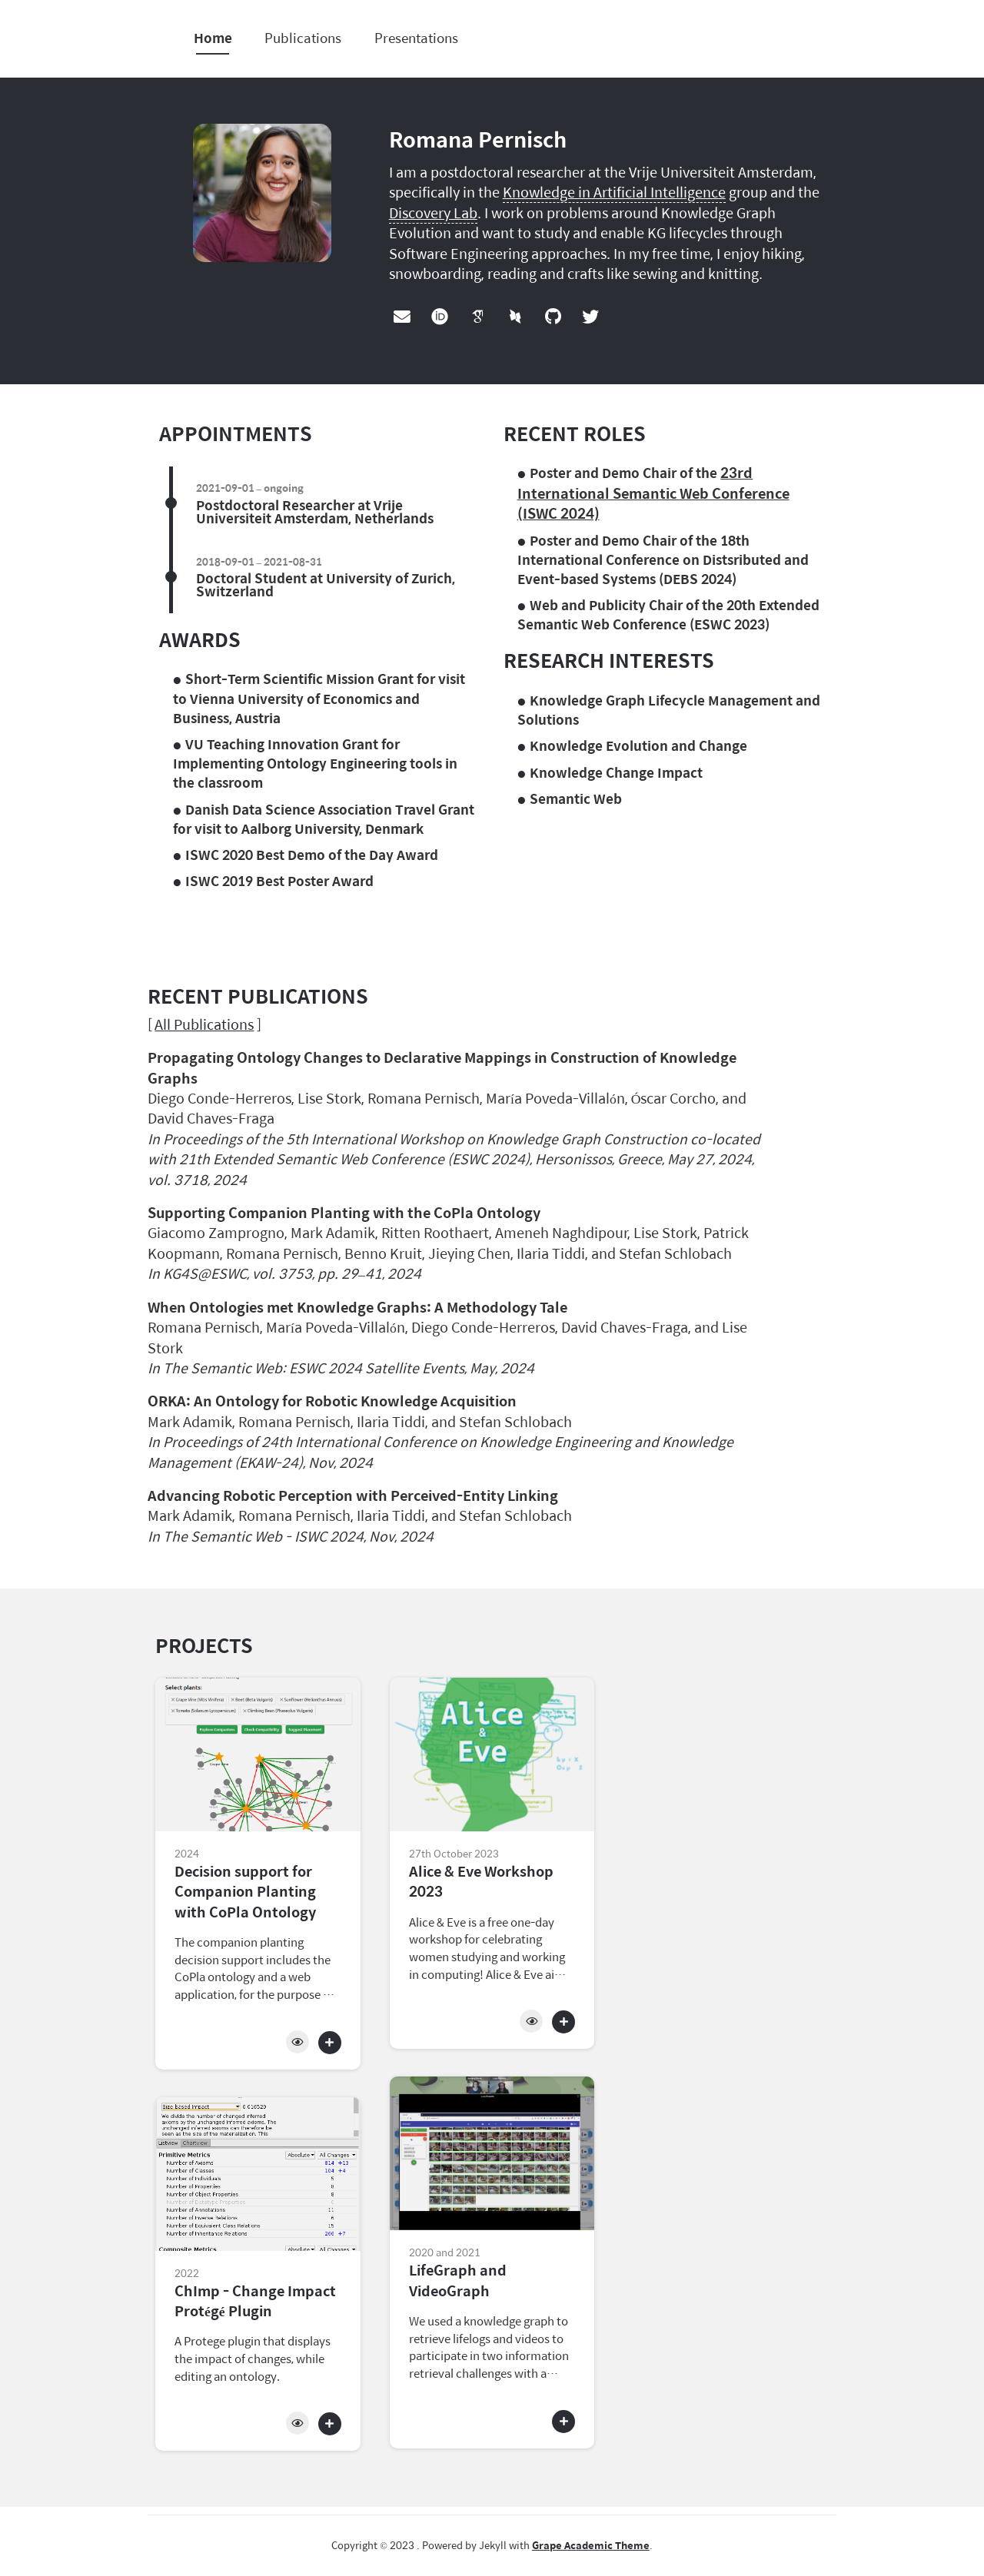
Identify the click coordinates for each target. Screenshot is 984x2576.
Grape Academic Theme (591, 2545)
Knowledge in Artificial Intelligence (614, 191)
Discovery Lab (433, 212)
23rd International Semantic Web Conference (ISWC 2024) (653, 492)
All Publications (204, 1024)
